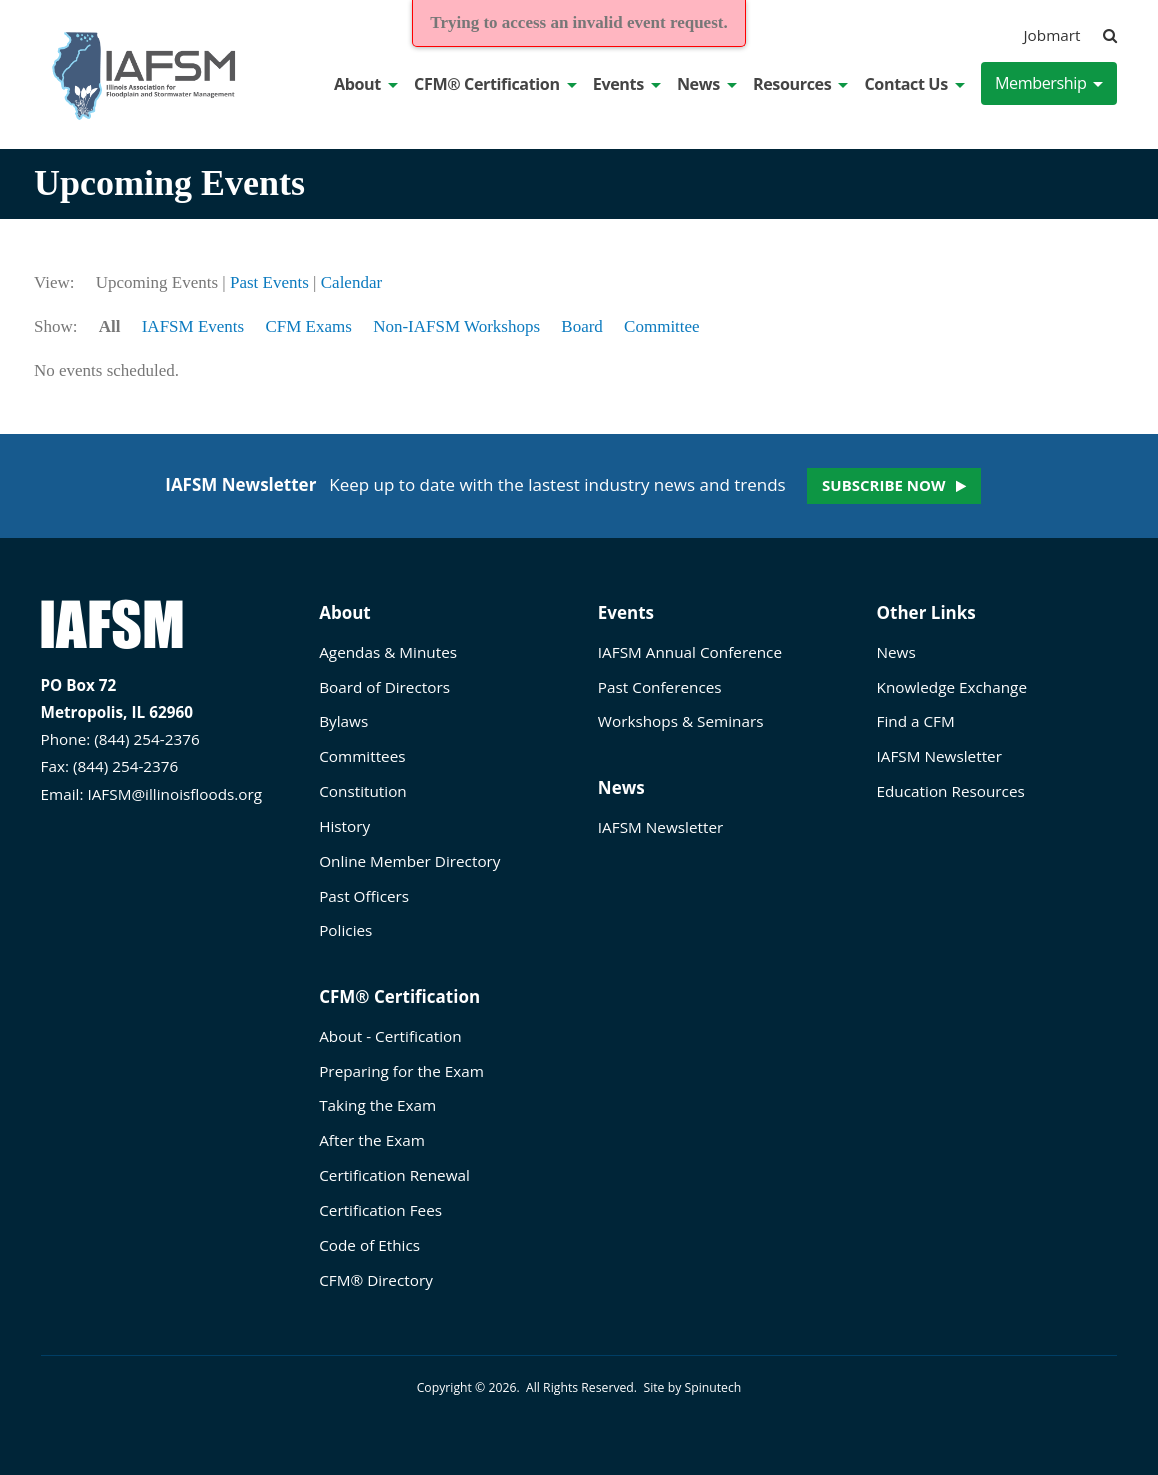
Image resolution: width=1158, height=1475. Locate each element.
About (366, 84)
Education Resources (951, 791)
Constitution (363, 791)
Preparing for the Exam (401, 1071)
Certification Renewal (394, 1175)
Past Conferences (660, 687)
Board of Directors (384, 687)
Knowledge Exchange (952, 687)
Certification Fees (380, 1210)
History (344, 826)
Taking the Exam (377, 1105)
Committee (662, 326)
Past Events (269, 282)
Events (627, 84)
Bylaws (343, 721)
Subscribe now (883, 485)
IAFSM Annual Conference (690, 652)
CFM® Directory (376, 1280)
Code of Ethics (369, 1245)
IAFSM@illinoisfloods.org (174, 794)
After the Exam (372, 1140)
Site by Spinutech (692, 1387)
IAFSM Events (193, 326)
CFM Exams (308, 326)
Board (582, 326)
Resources (800, 84)
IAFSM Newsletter (660, 827)
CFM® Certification (495, 84)
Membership (1049, 83)
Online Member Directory (409, 861)
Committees (362, 756)
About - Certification (390, 1036)
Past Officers (364, 896)
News (707, 84)
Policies (345, 930)
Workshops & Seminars (681, 721)
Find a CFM (916, 721)
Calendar (351, 282)
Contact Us (914, 84)
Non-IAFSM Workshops (456, 326)
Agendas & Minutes (388, 652)
